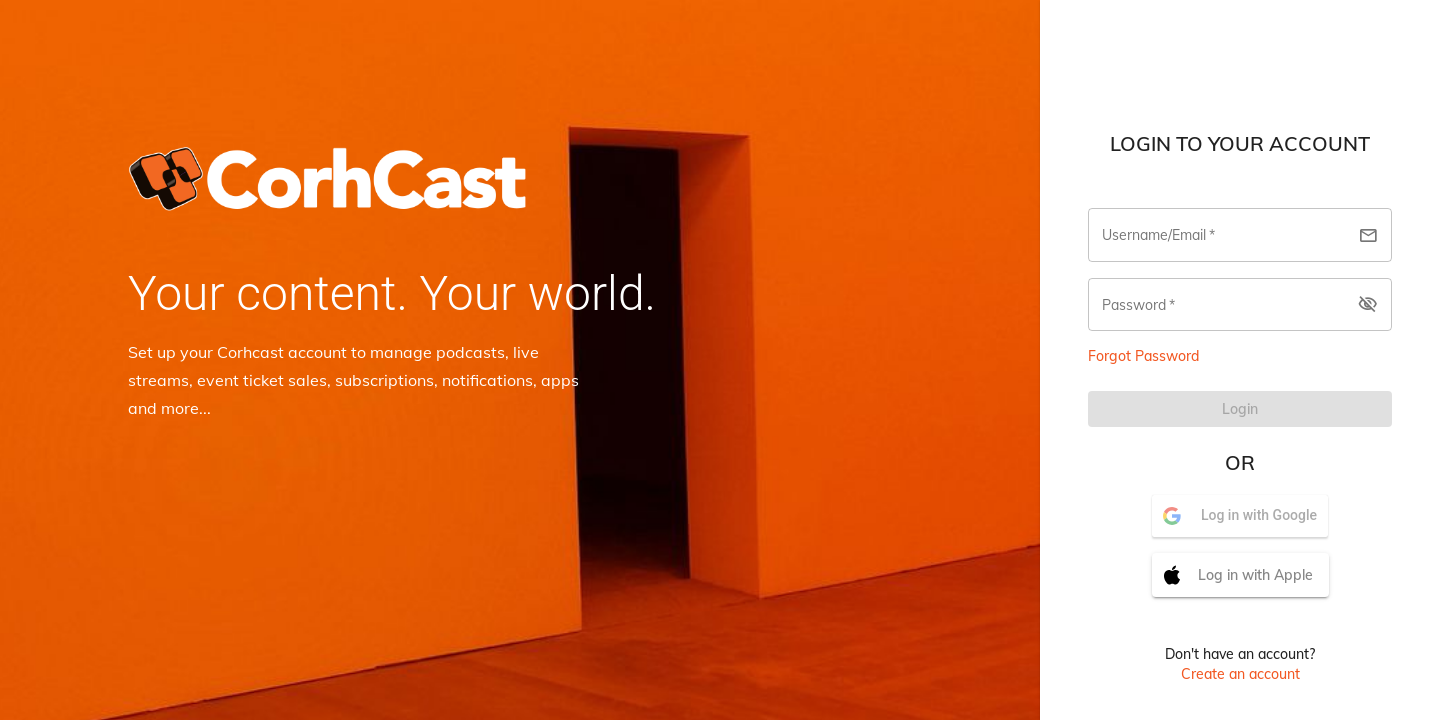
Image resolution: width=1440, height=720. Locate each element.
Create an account (1240, 674)
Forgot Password (1143, 356)
